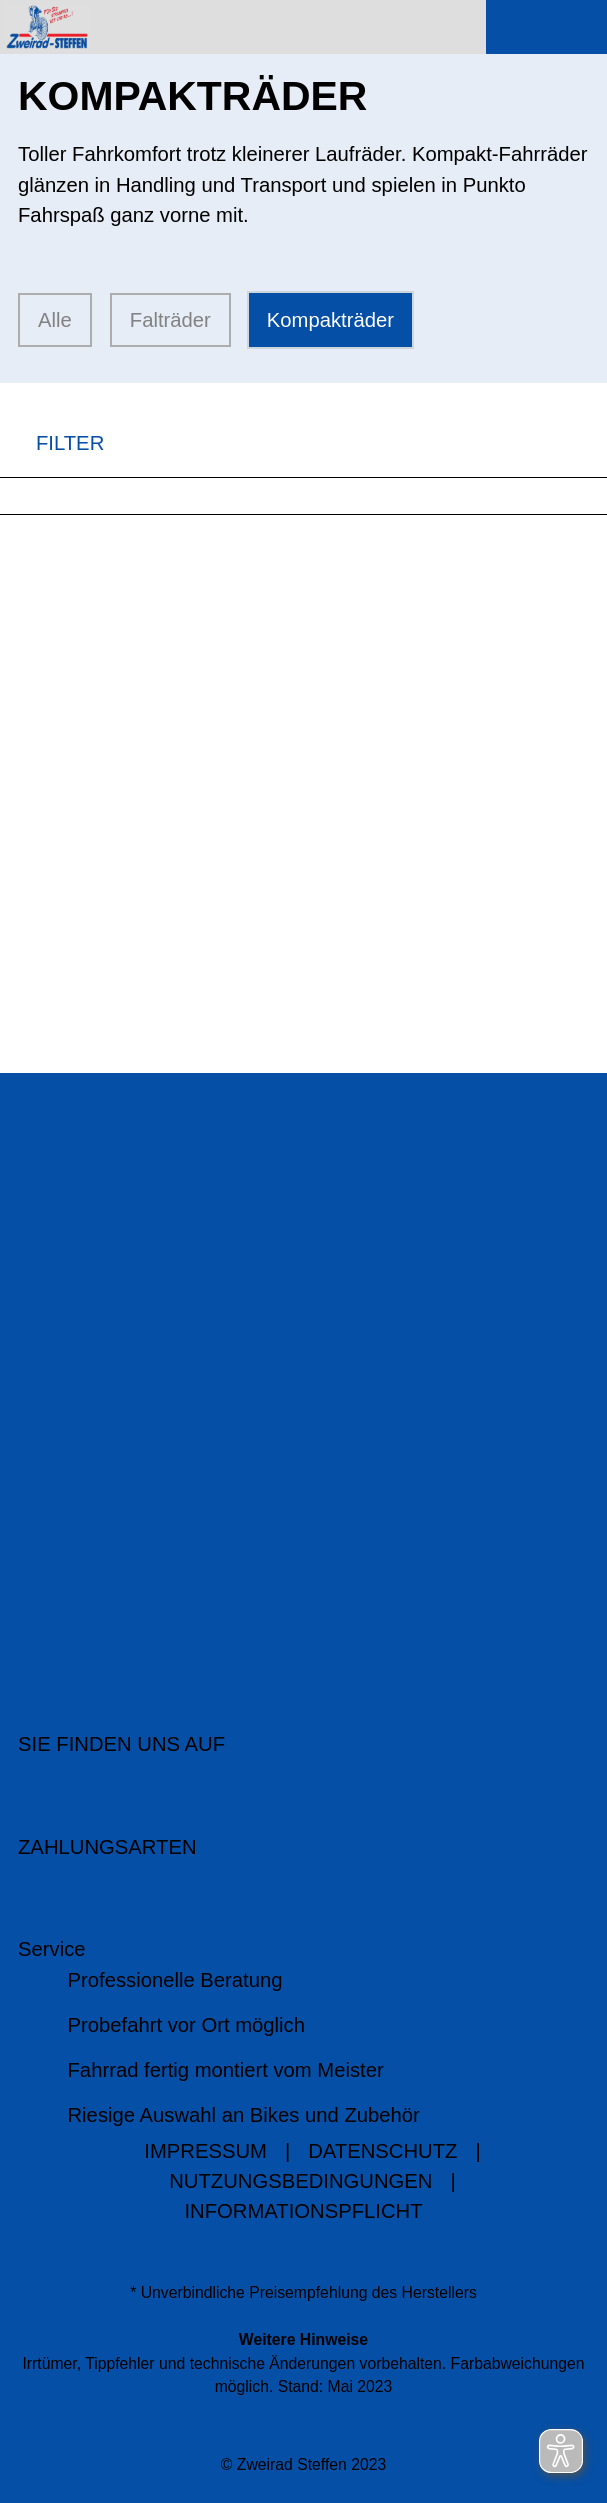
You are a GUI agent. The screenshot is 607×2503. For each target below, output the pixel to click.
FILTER (52, 443)
